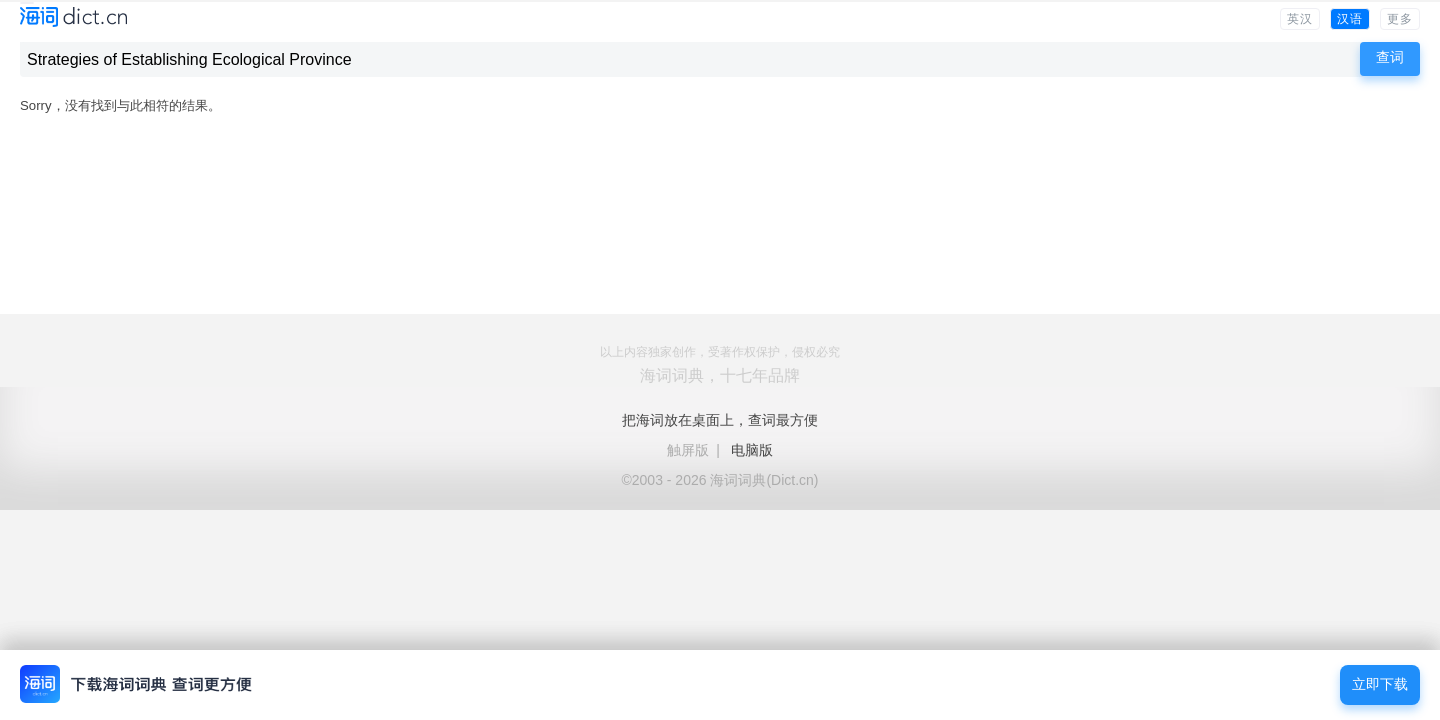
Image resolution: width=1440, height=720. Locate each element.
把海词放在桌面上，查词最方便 (720, 420)
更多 (1400, 19)
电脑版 (752, 450)
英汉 (1300, 19)
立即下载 (1380, 684)
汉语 (1350, 19)
